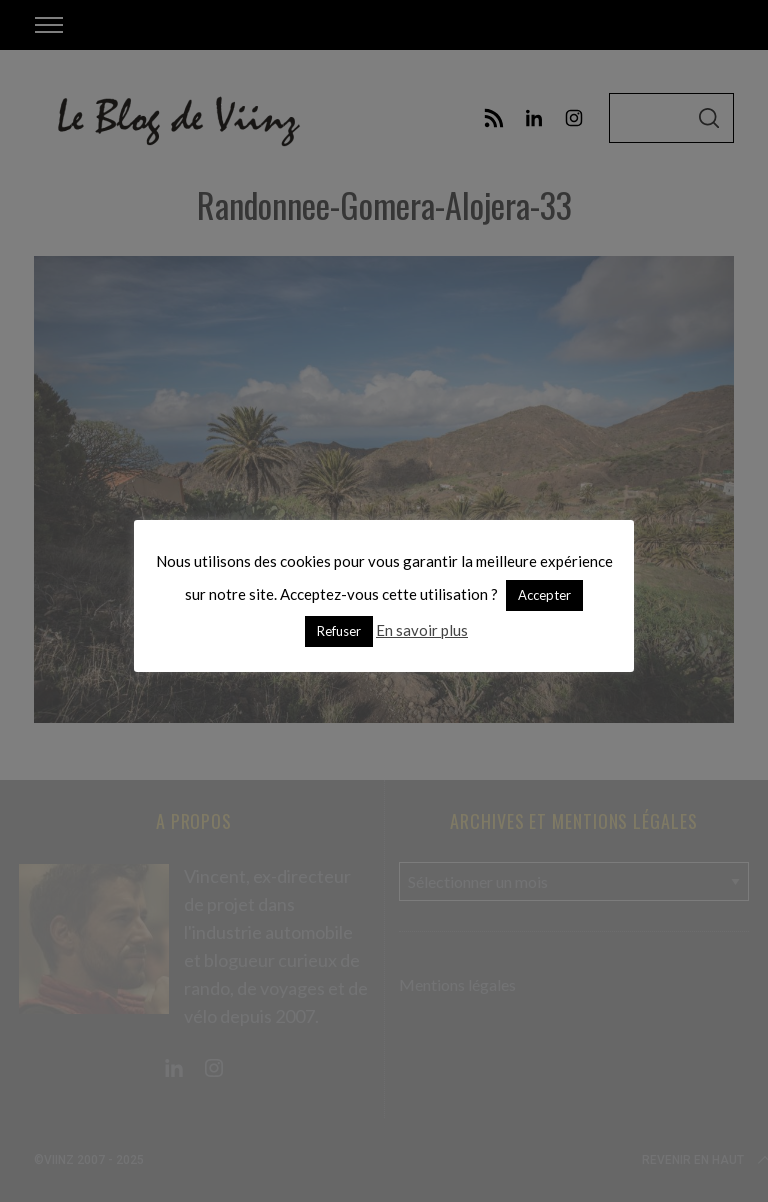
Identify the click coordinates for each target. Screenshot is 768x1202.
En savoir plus (422, 630)
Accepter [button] (544, 595)
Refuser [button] (339, 631)
